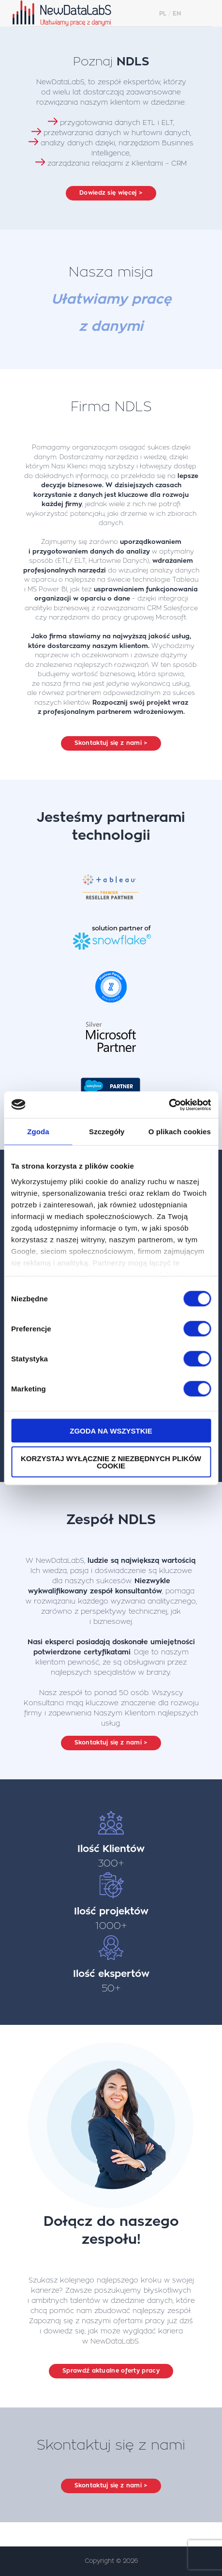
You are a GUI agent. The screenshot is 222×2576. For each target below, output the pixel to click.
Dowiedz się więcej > (111, 193)
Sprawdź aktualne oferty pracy (111, 2371)
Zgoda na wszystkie (111, 1431)
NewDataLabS (72, 13)
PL (162, 13)
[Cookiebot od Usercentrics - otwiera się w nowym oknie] (168, 1104)
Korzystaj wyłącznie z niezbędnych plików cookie (111, 1461)
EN (177, 13)
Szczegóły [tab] (106, 1131)
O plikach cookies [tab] (179, 1131)
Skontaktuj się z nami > (111, 743)
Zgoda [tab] (38, 1131)
